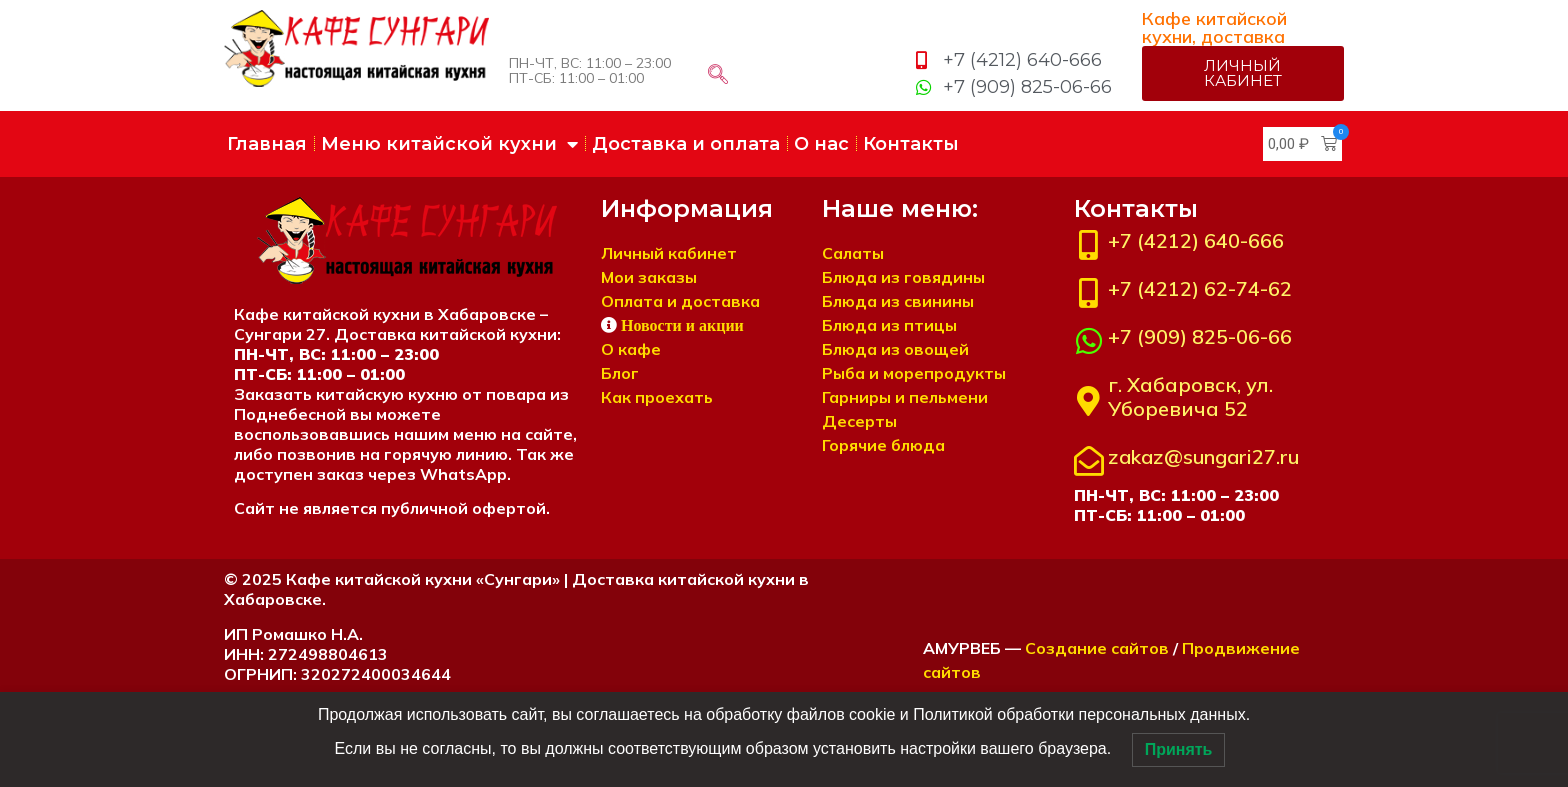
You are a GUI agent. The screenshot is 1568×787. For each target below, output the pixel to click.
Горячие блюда (883, 444)
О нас (821, 143)
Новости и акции (682, 324)
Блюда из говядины (903, 276)
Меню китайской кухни (449, 143)
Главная (267, 143)
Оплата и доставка (680, 300)
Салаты (853, 252)
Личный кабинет (669, 252)
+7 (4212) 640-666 (1196, 239)
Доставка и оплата (686, 143)
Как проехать (657, 396)
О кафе (631, 348)
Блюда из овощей (895, 348)
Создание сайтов (1097, 647)
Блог (620, 372)
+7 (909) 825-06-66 (1200, 335)
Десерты (859, 420)
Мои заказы (649, 276)
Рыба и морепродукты (914, 372)
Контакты (911, 143)
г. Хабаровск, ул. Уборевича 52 (1190, 395)
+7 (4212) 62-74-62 (1200, 287)
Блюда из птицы (889, 324)
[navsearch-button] (718, 75)
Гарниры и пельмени (905, 396)
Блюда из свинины (898, 300)
